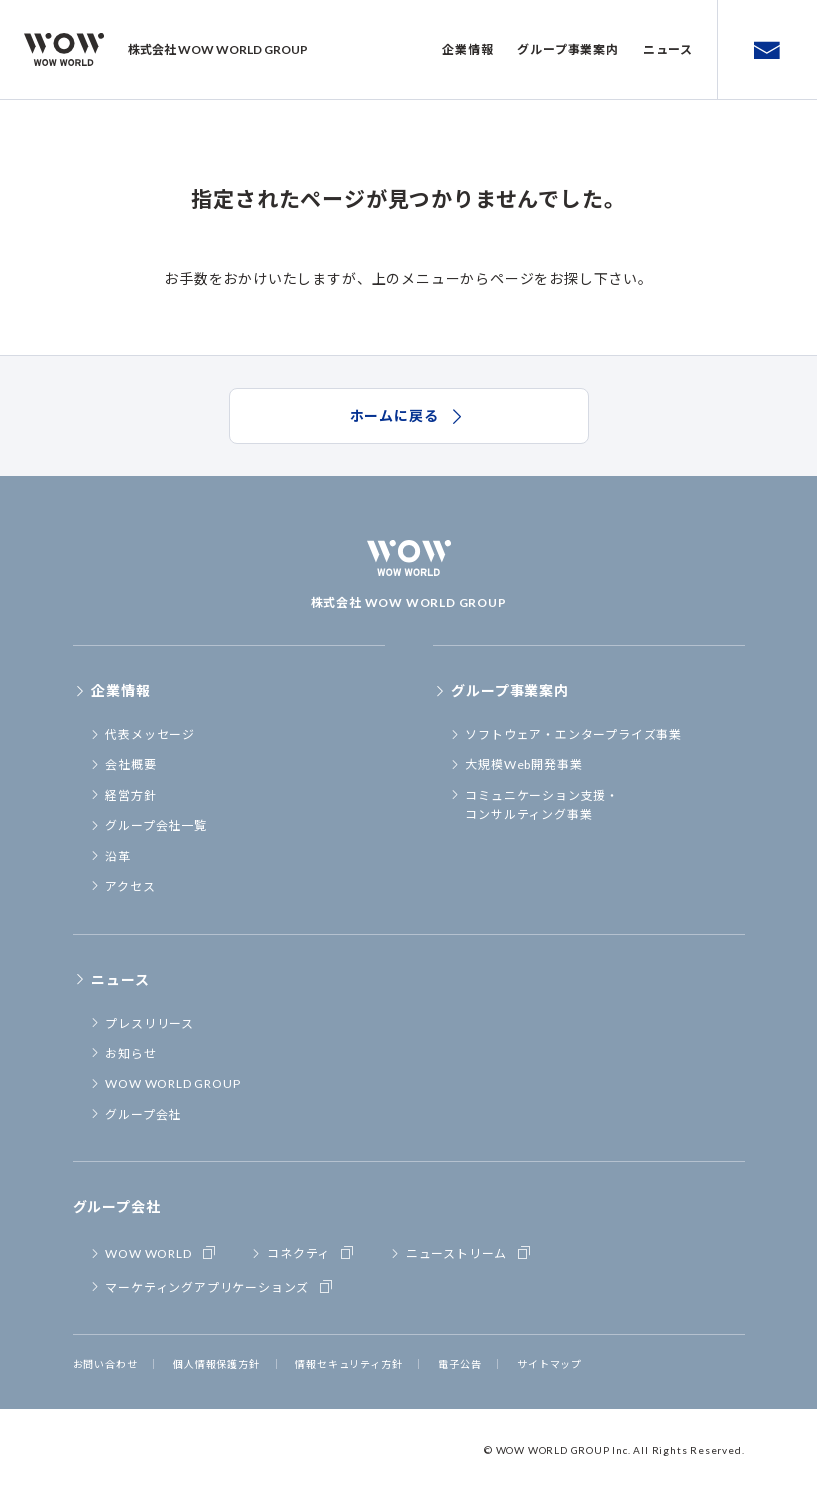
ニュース (668, 49)
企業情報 (467, 49)
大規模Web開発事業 (516, 764)
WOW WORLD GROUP (165, 1083)
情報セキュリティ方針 (348, 1364)
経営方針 (123, 795)
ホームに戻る (409, 416)
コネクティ (303, 1252)
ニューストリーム (461, 1252)
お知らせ (123, 1053)
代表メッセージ (142, 734)
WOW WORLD (154, 1252)
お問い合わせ (105, 1364)
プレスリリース (141, 1023)
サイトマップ (549, 1364)
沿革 (110, 856)
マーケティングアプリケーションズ (212, 1286)
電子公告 (459, 1364)
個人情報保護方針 (216, 1364)
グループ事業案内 (567, 49)
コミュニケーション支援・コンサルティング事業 (534, 805)
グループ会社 (135, 1114)
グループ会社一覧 (148, 825)
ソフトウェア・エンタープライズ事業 (565, 734)
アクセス (122, 886)
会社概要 (123, 764)
